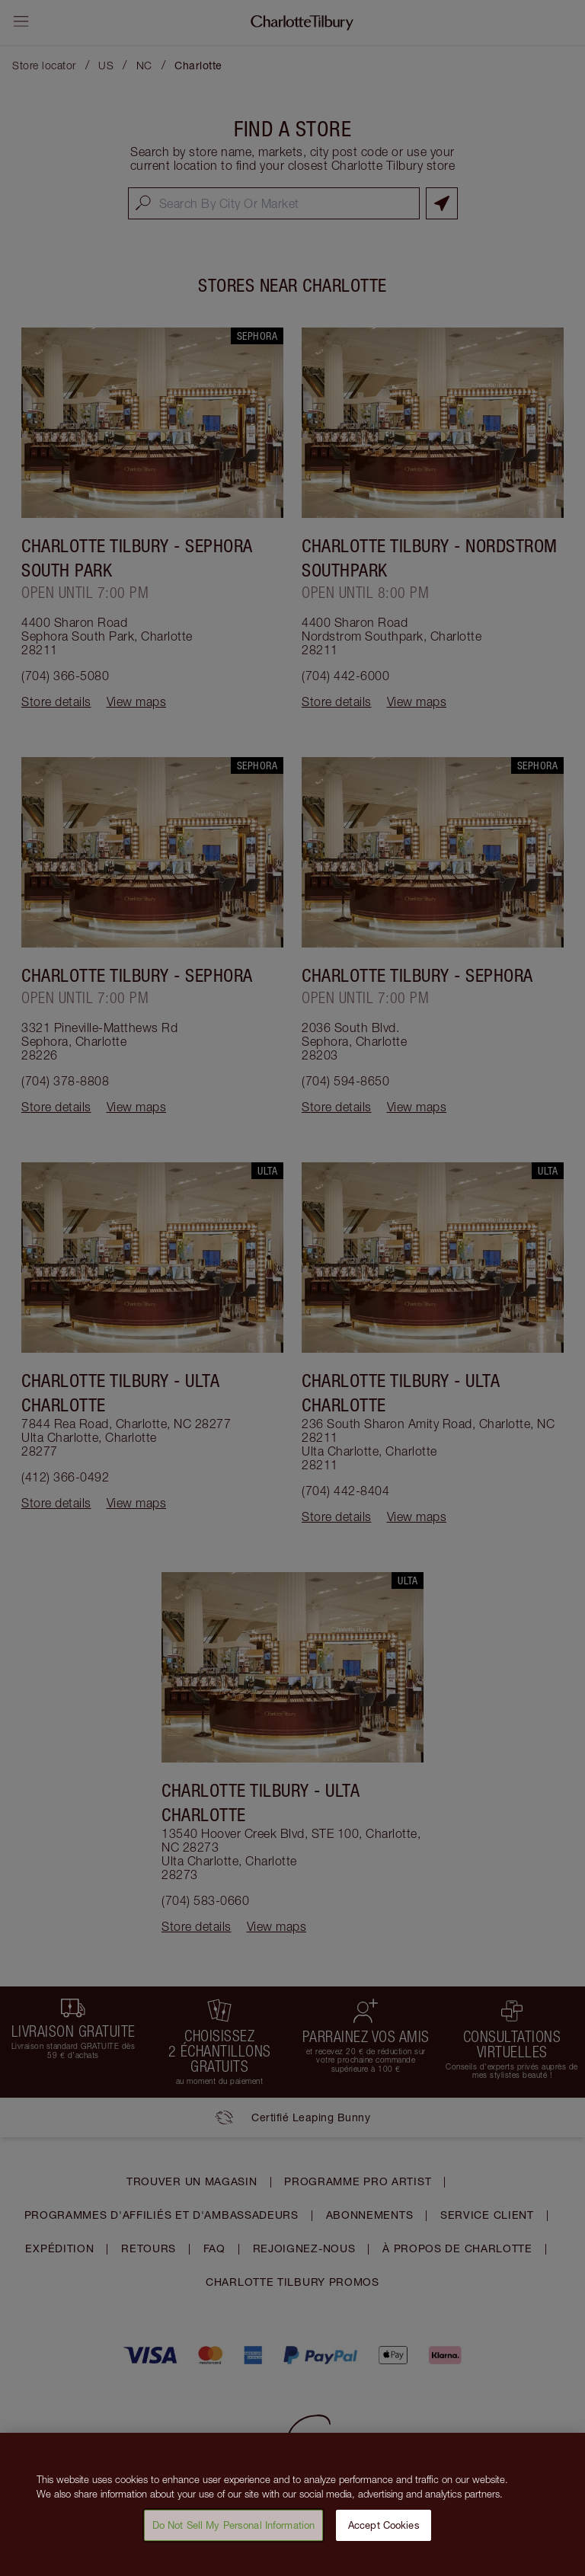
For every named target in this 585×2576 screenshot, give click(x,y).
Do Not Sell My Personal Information (233, 2532)
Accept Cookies (384, 2532)
